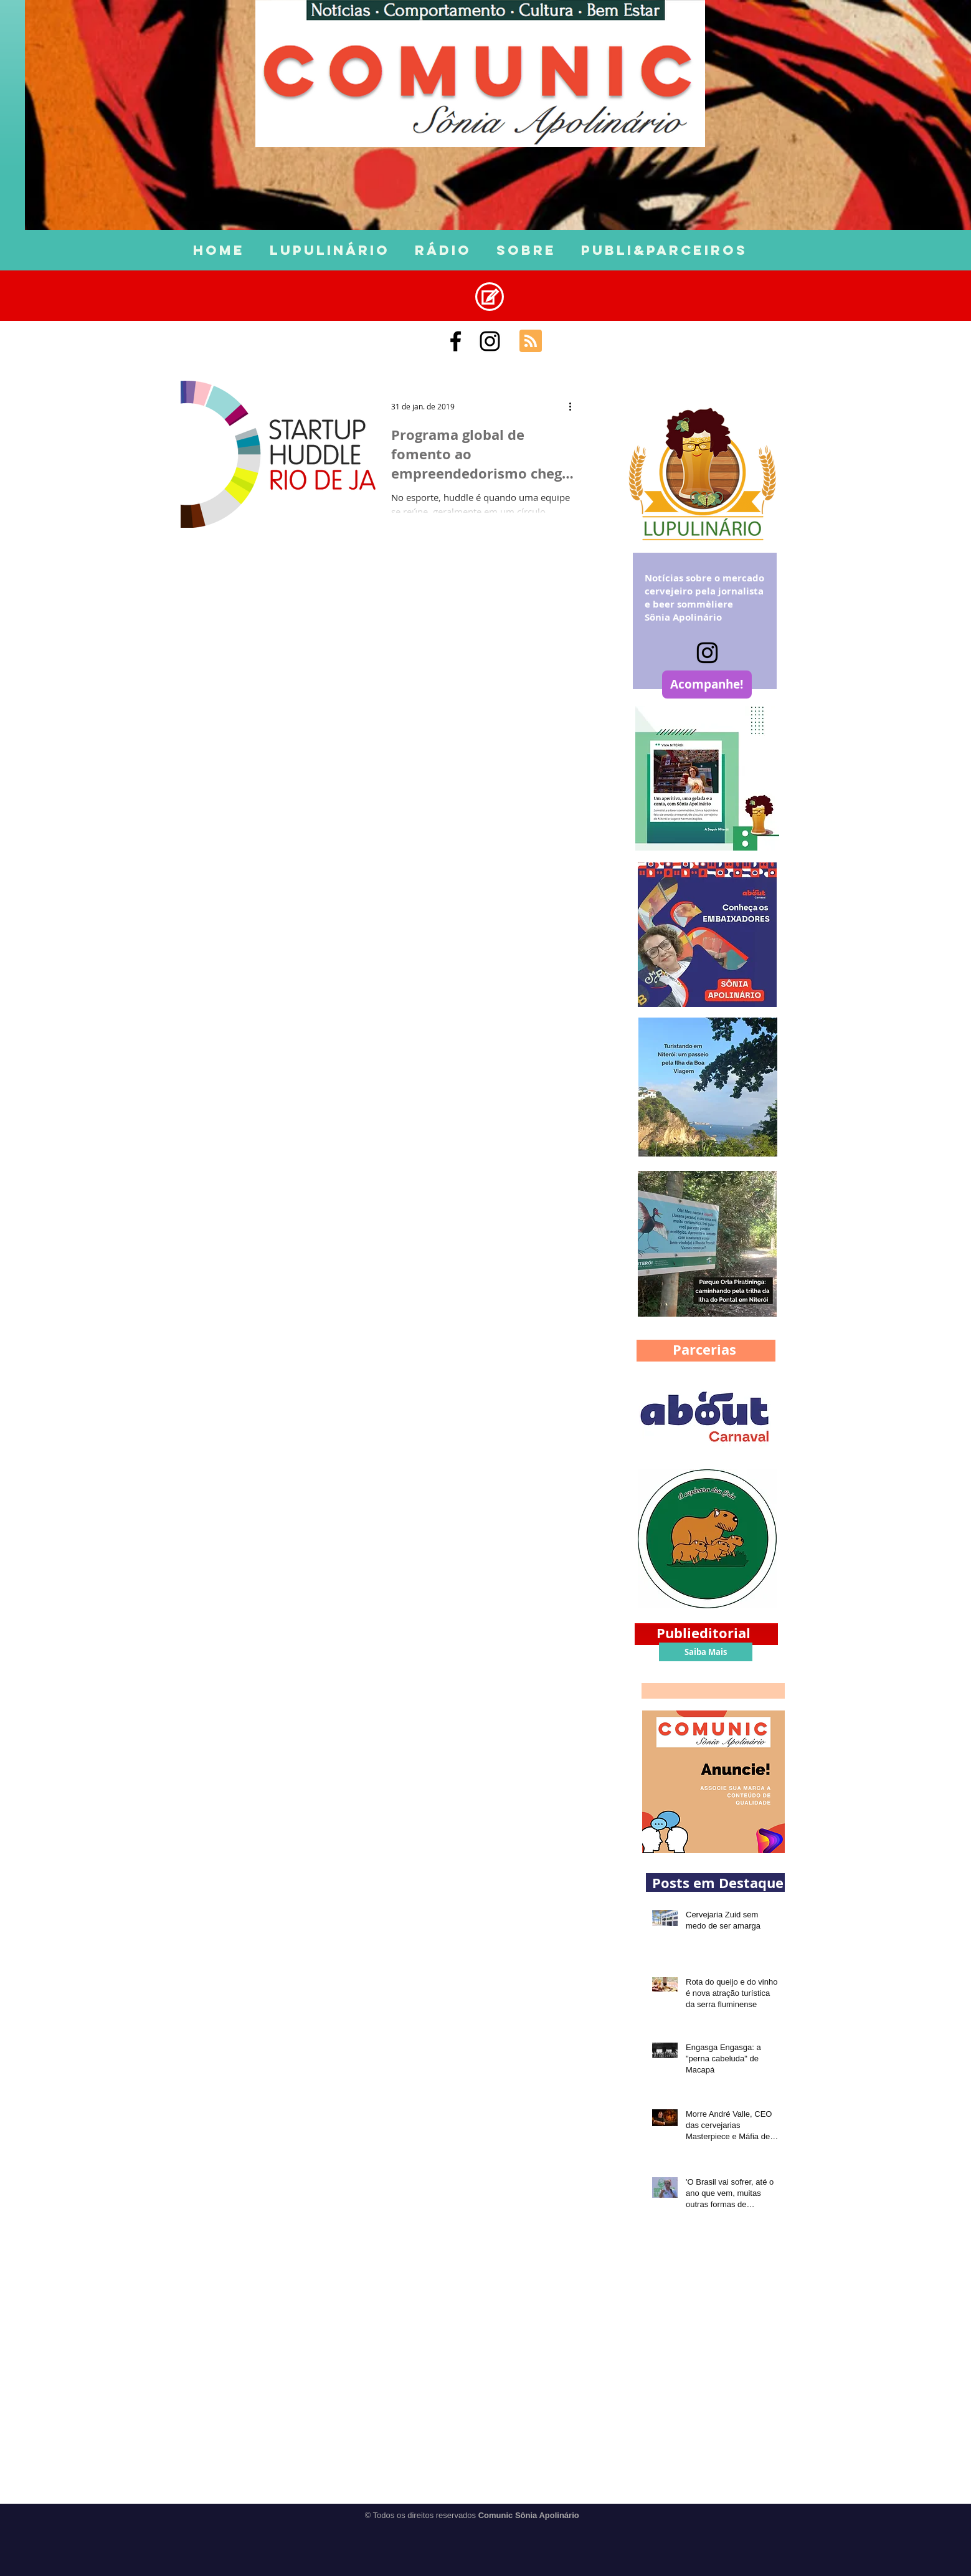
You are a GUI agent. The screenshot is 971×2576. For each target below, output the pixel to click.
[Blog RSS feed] (530, 341)
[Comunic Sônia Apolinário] (455, 341)
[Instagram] (707, 653)
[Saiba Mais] (705, 1652)
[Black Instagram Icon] (489, 341)
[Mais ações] (574, 406)
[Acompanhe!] (707, 684)
